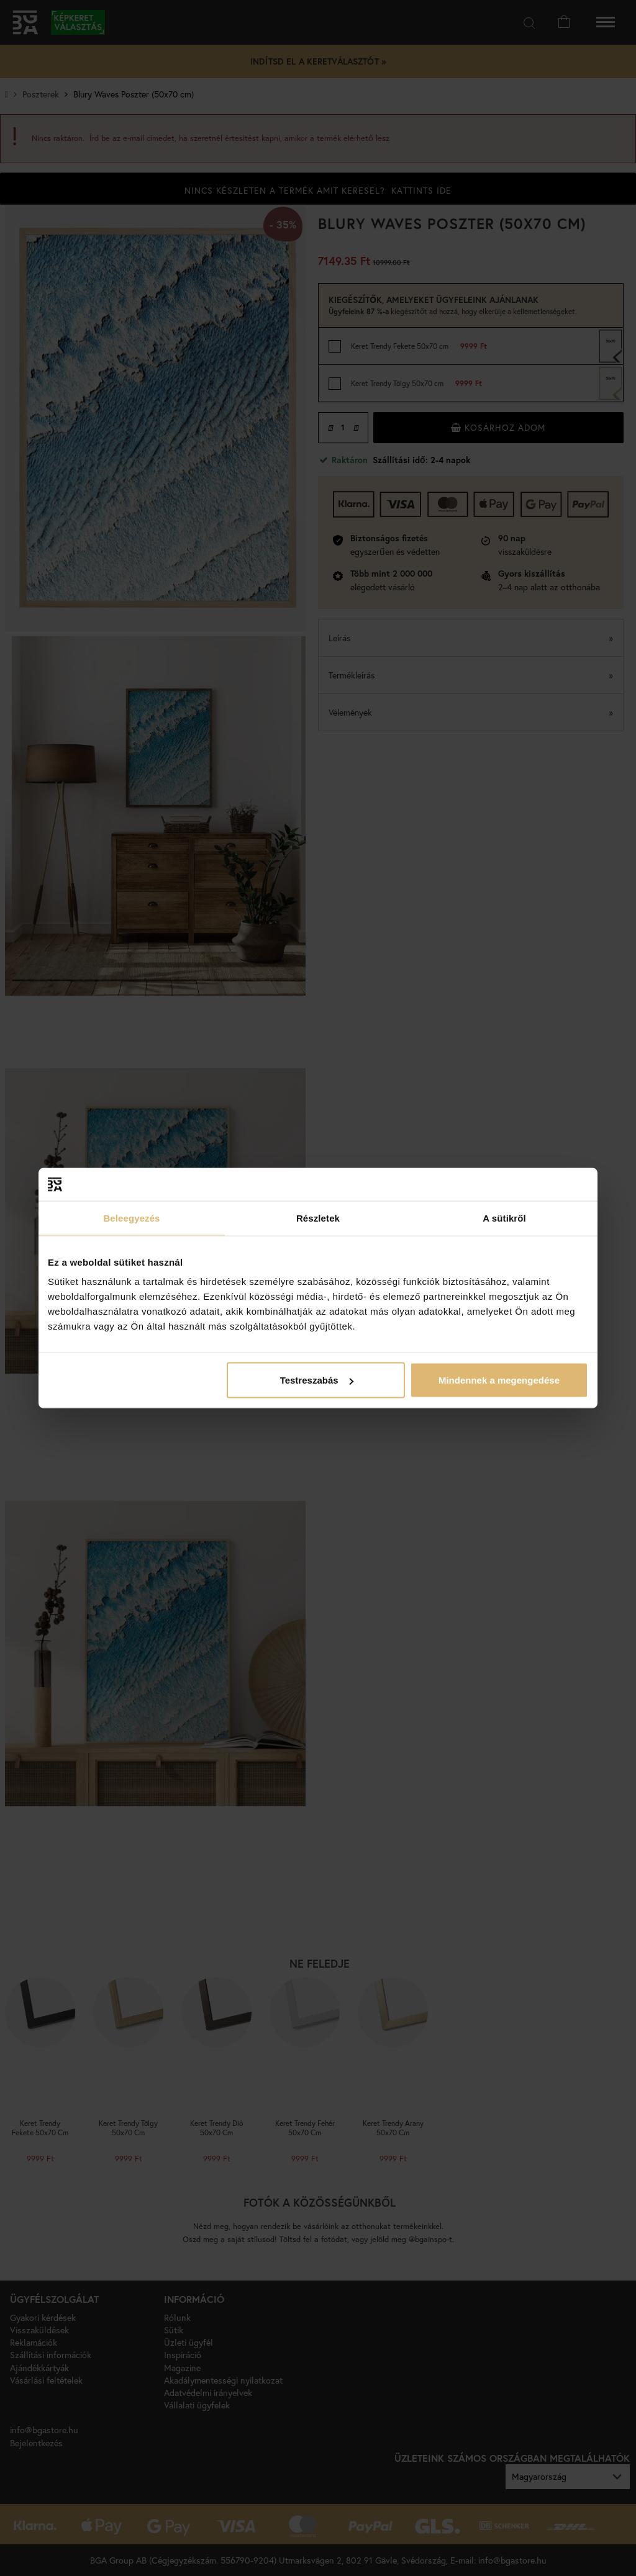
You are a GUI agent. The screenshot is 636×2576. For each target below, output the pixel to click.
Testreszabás (316, 1380)
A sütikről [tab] (504, 1217)
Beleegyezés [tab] (131, 1217)
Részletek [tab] (318, 1217)
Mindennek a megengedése (499, 1380)
